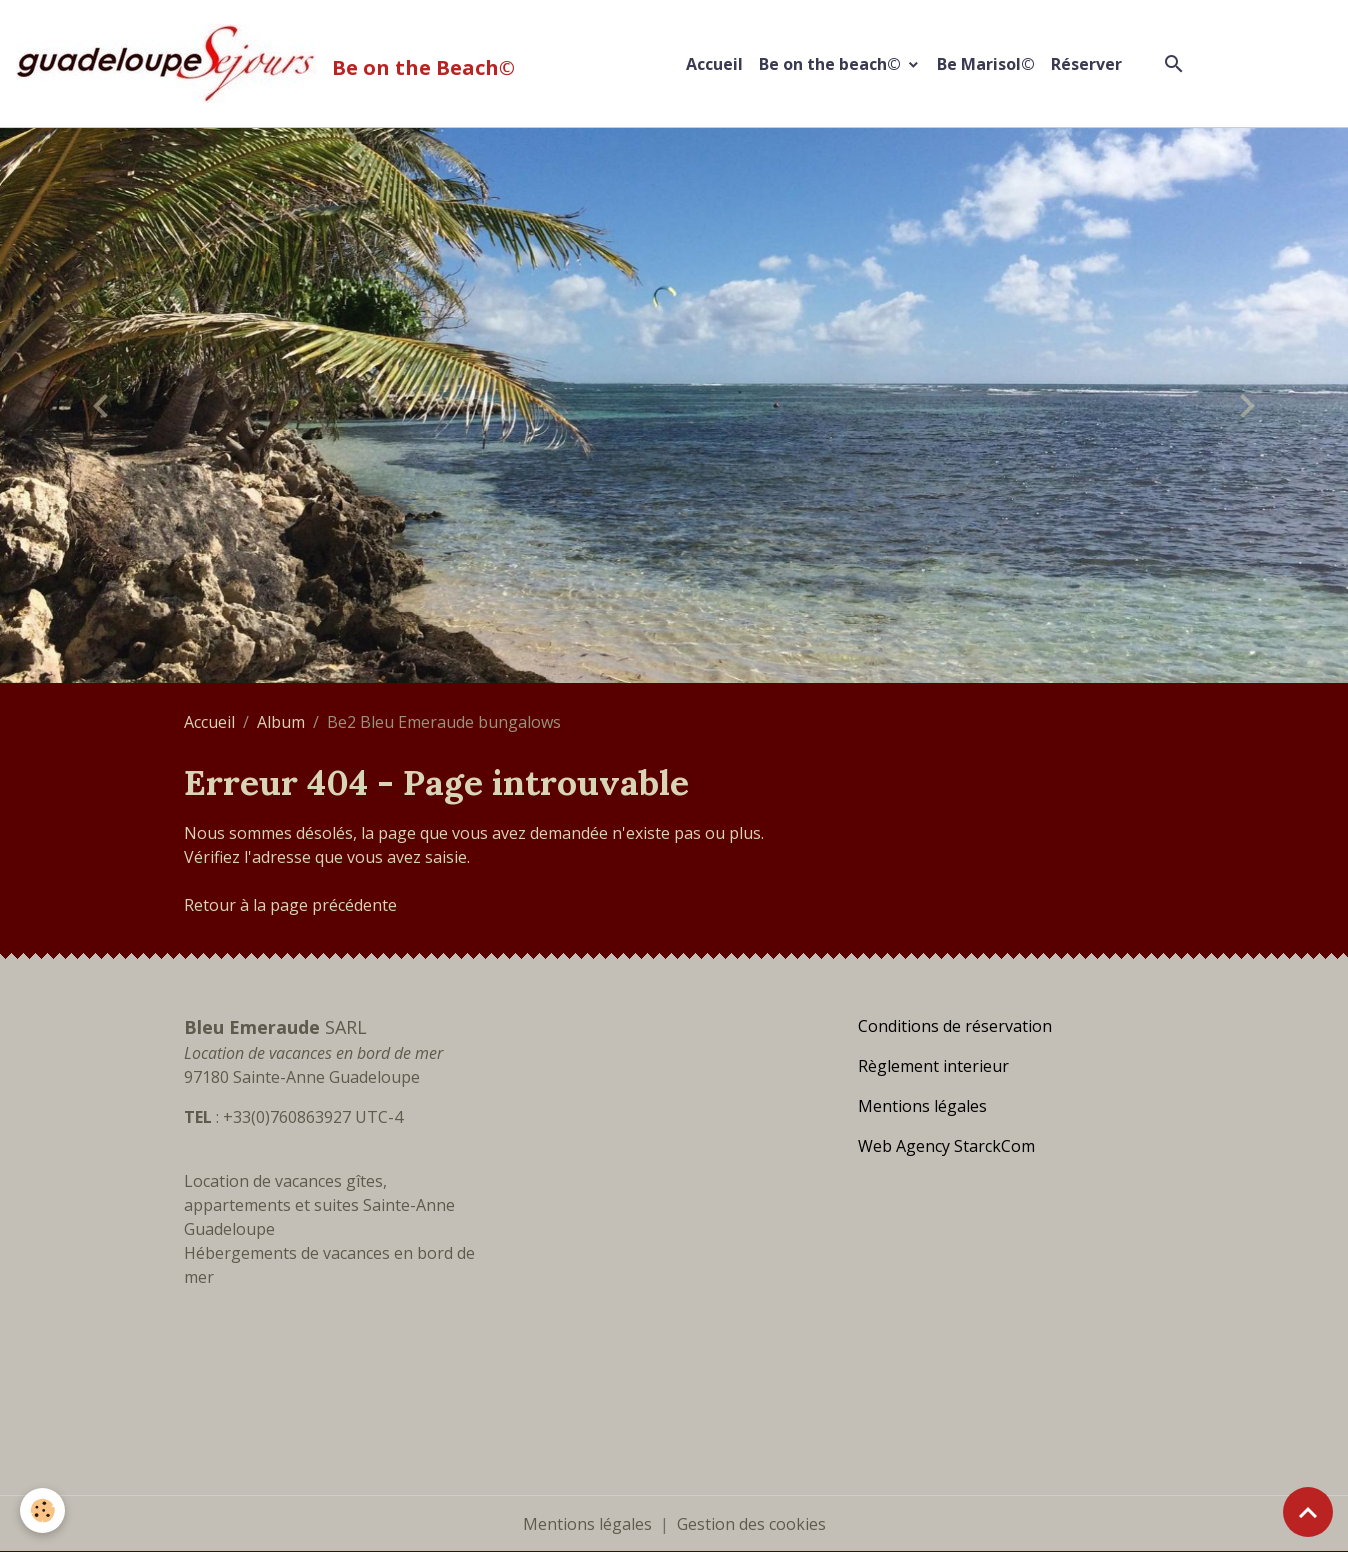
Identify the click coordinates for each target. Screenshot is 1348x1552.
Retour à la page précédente (290, 905)
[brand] (269, 63)
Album (281, 722)
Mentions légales (587, 1524)
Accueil (714, 64)
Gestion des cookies (751, 1524)
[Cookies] (42, 1510)
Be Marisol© (986, 64)
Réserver (1086, 64)
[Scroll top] (1308, 1512)
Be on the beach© (832, 64)
